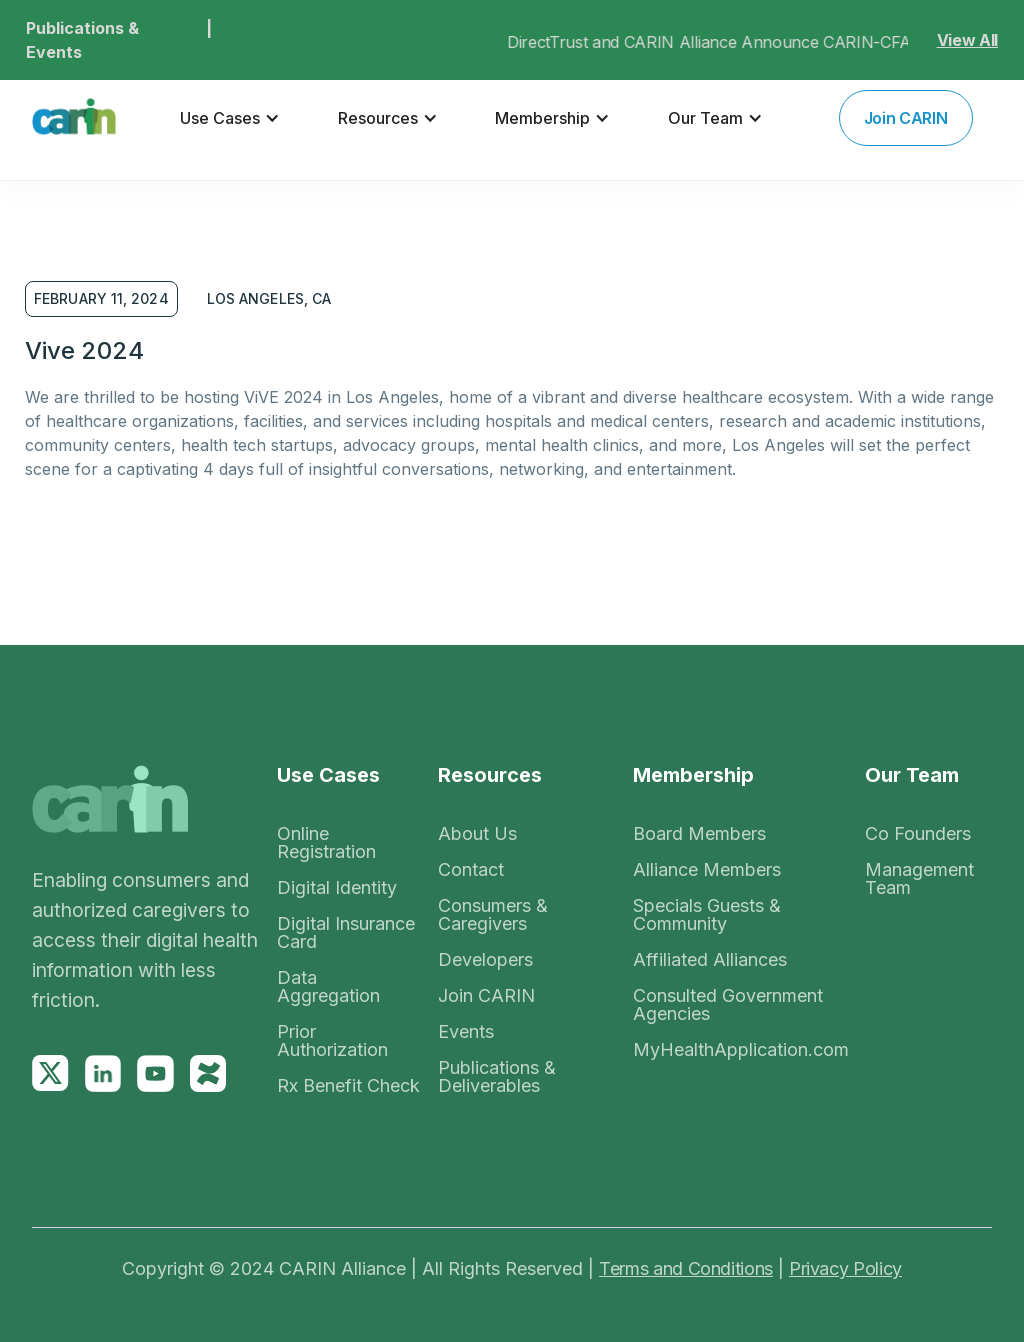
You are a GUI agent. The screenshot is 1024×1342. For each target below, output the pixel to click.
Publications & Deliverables (497, 1077)
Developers (485, 960)
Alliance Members (707, 870)
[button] (230, 118)
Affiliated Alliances (710, 960)
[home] (74, 118)
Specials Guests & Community (707, 915)
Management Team (919, 879)
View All (967, 40)
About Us (477, 834)
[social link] (50, 1073)
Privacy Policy (845, 1268)
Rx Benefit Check (348, 1086)
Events (466, 1032)
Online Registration (326, 843)
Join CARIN (486, 996)
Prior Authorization (332, 1041)
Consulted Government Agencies (728, 1005)
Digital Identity (337, 888)
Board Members (699, 834)
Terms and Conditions (686, 1268)
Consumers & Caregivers (493, 915)
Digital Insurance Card (346, 933)
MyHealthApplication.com (741, 1050)
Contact (471, 870)
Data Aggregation (328, 987)
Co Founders (918, 834)
